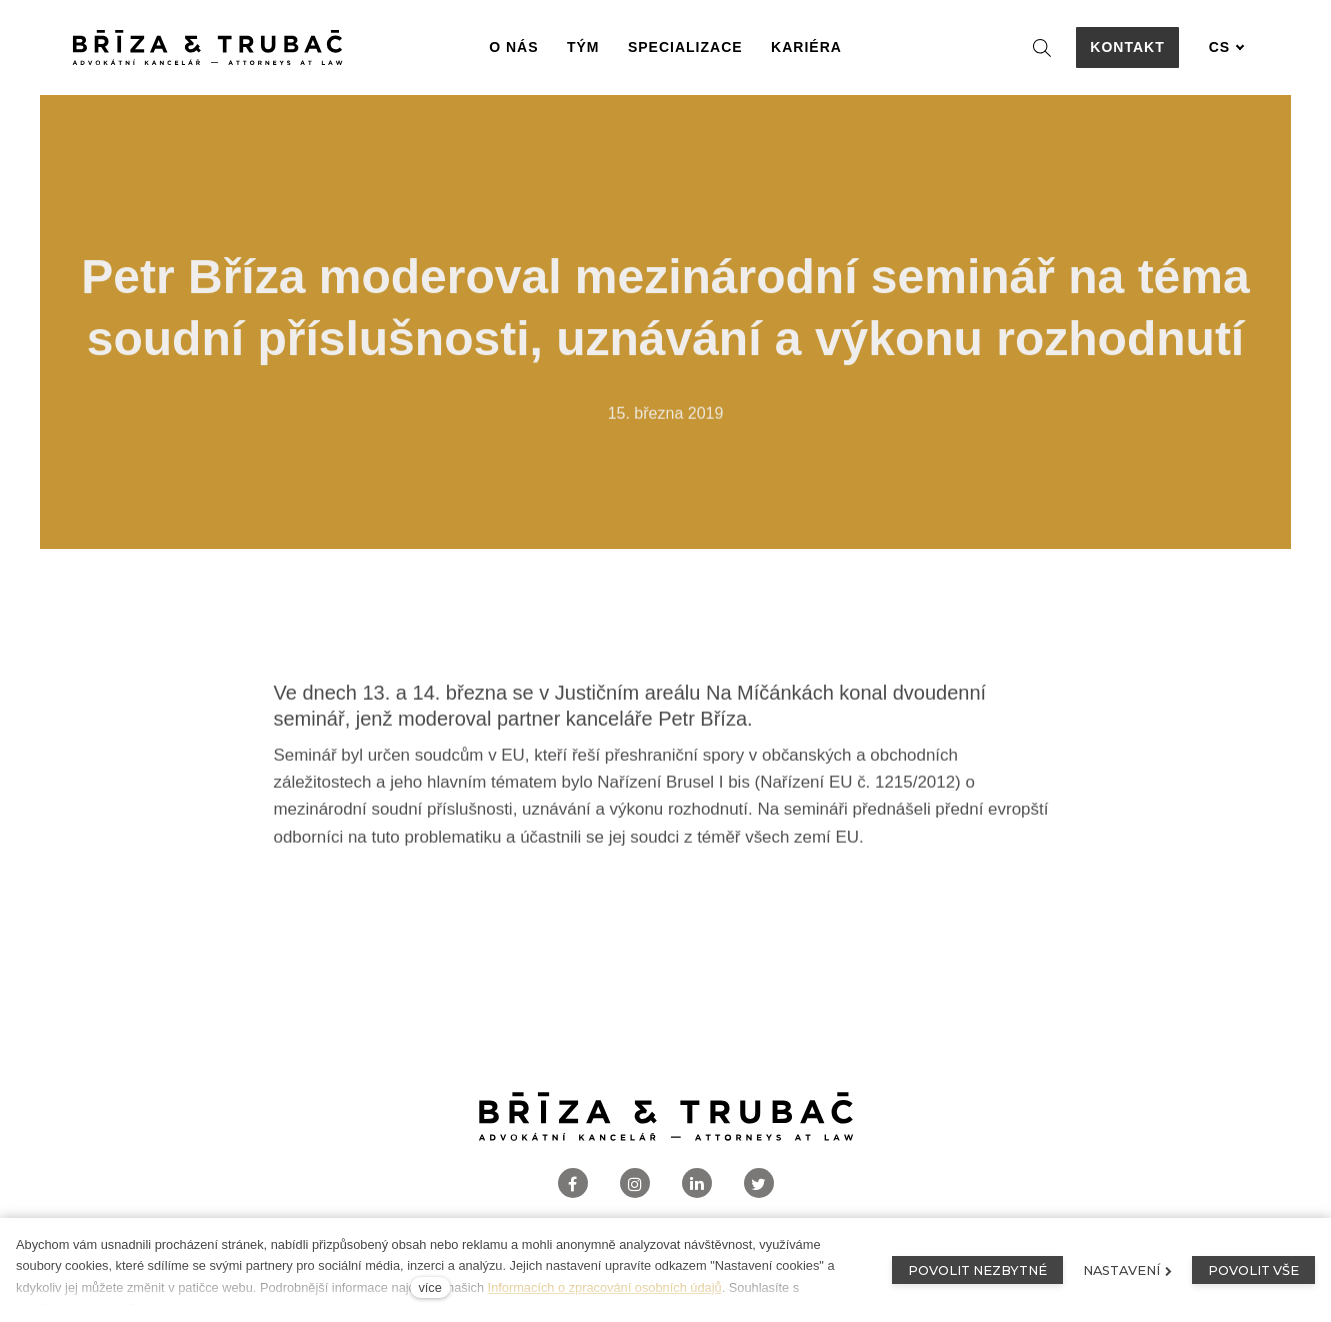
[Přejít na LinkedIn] (697, 1183)
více (429, 1287)
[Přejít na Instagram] (635, 1183)
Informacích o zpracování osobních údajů (605, 1287)
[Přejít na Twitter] (759, 1183)
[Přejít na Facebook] (573, 1183)
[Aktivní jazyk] (1227, 47)
